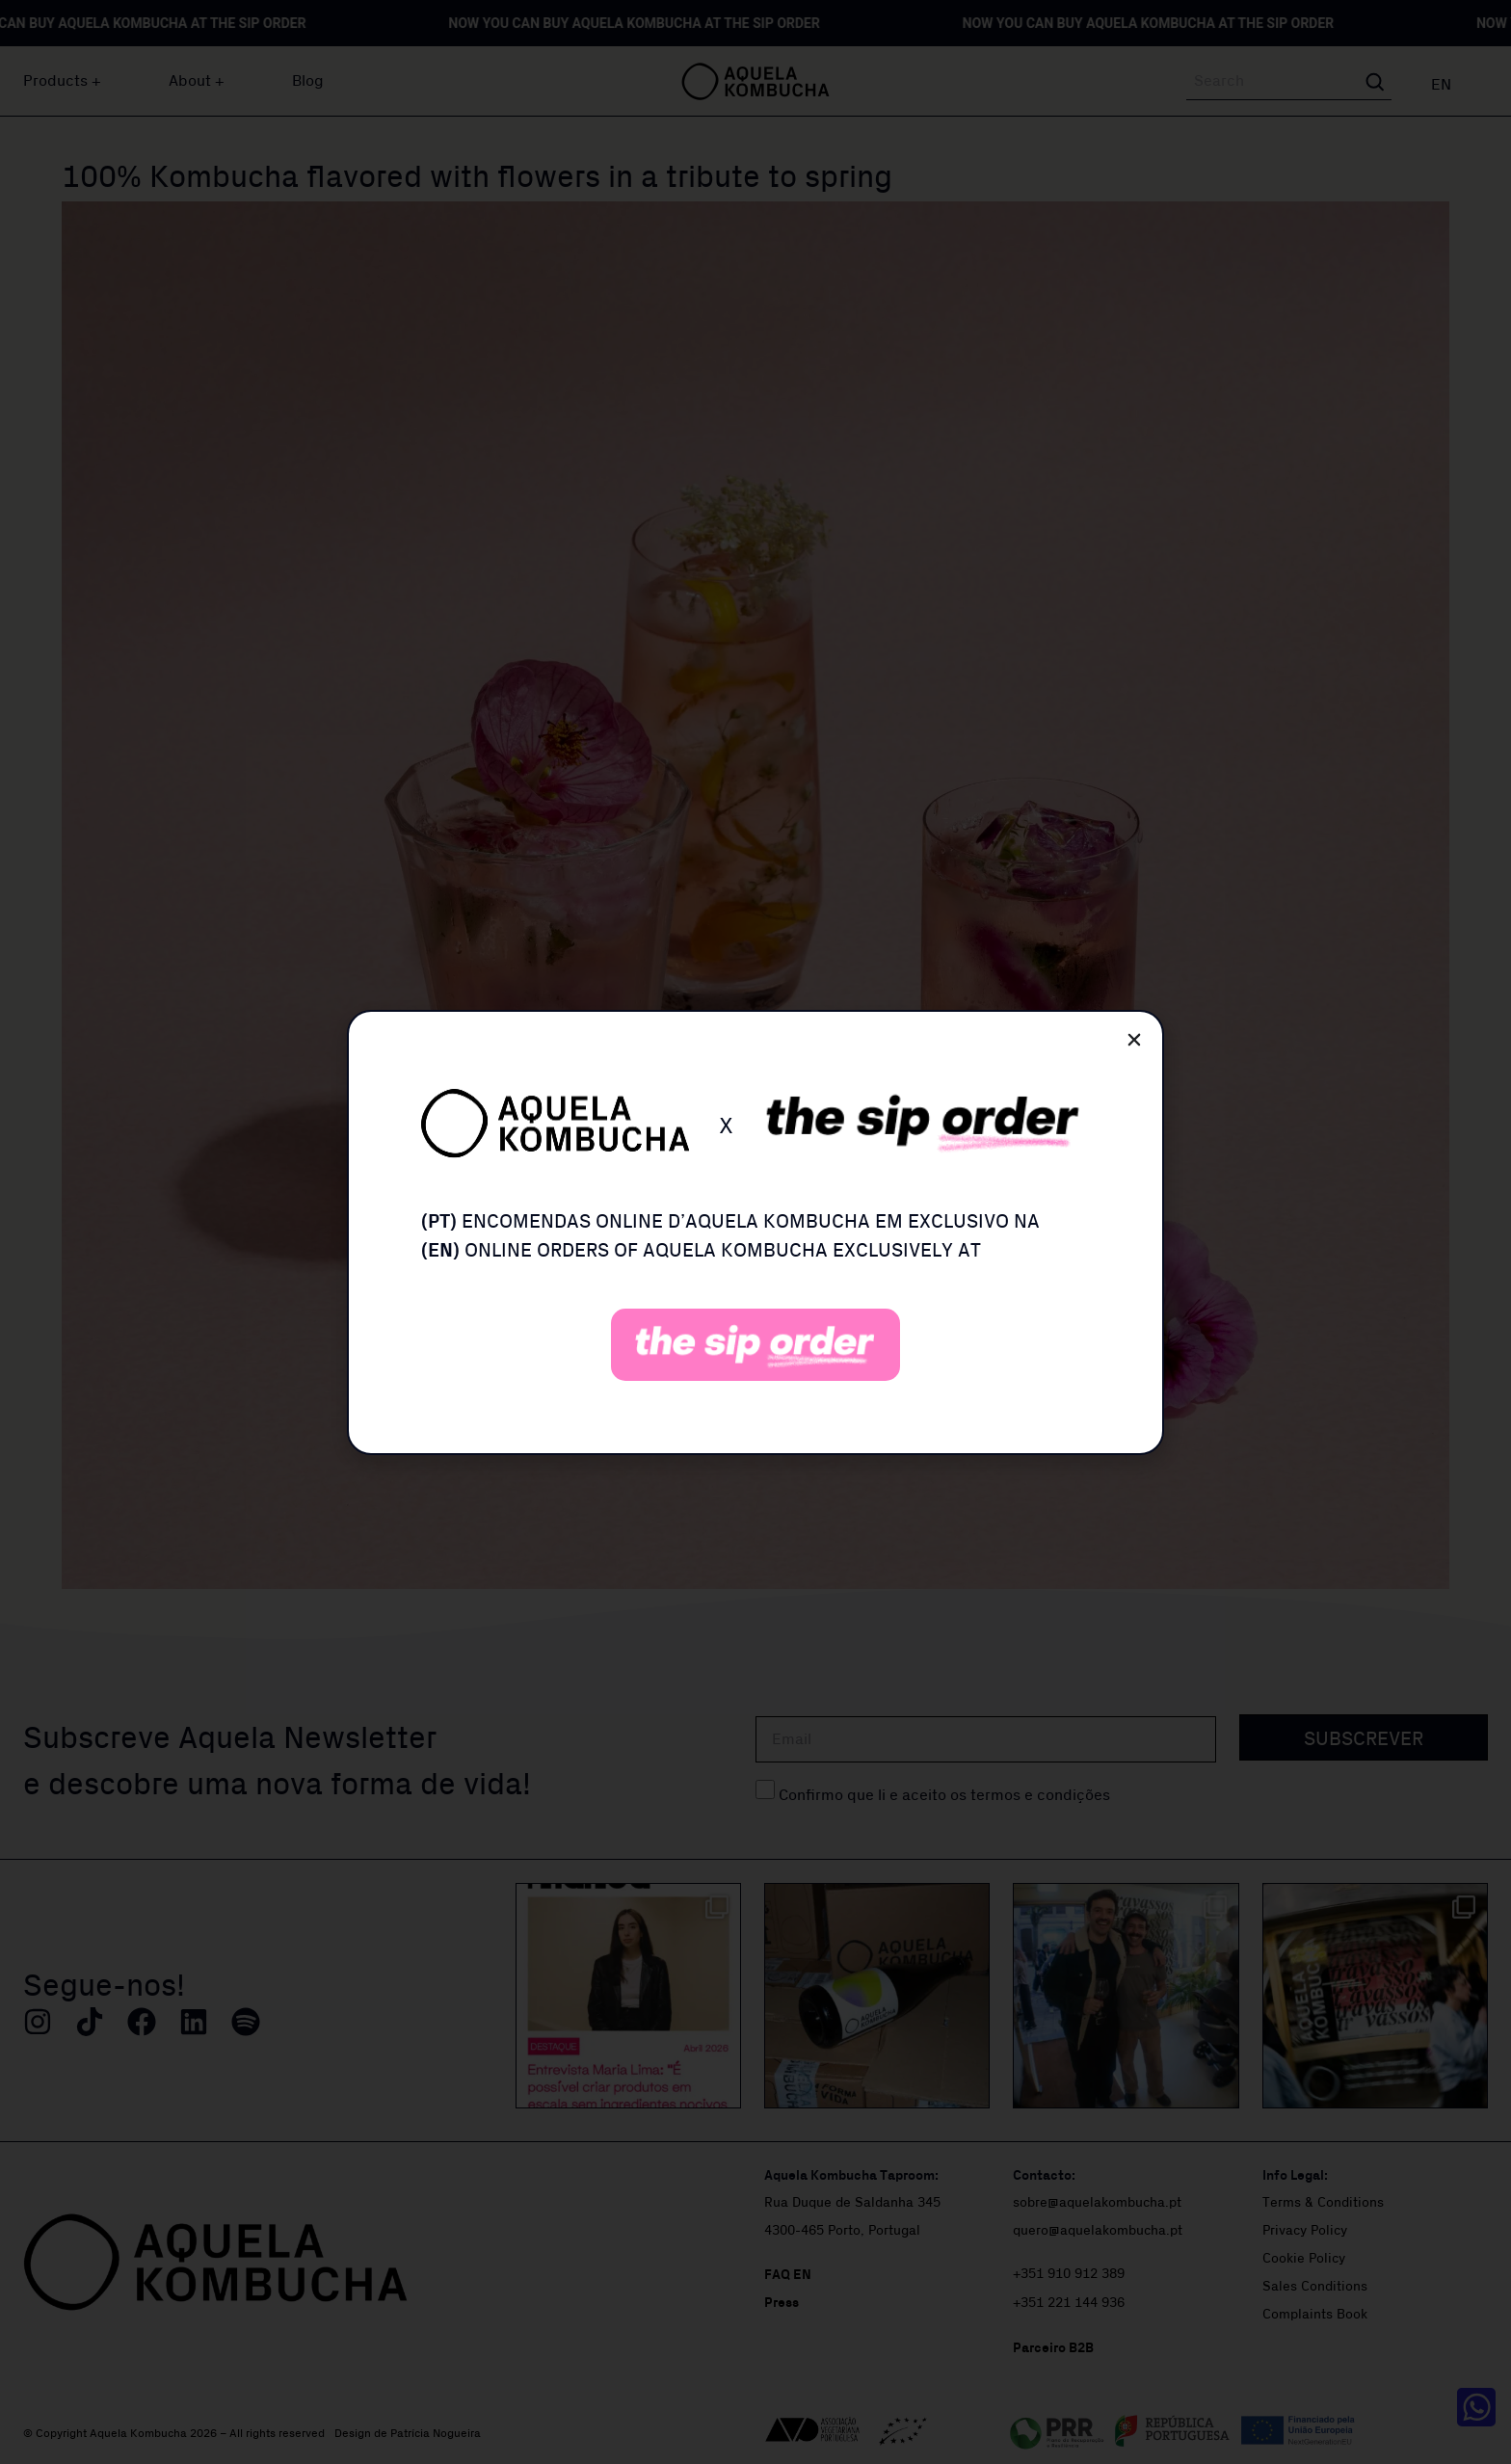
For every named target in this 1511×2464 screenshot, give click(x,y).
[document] (755, 1232)
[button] (1134, 1039)
